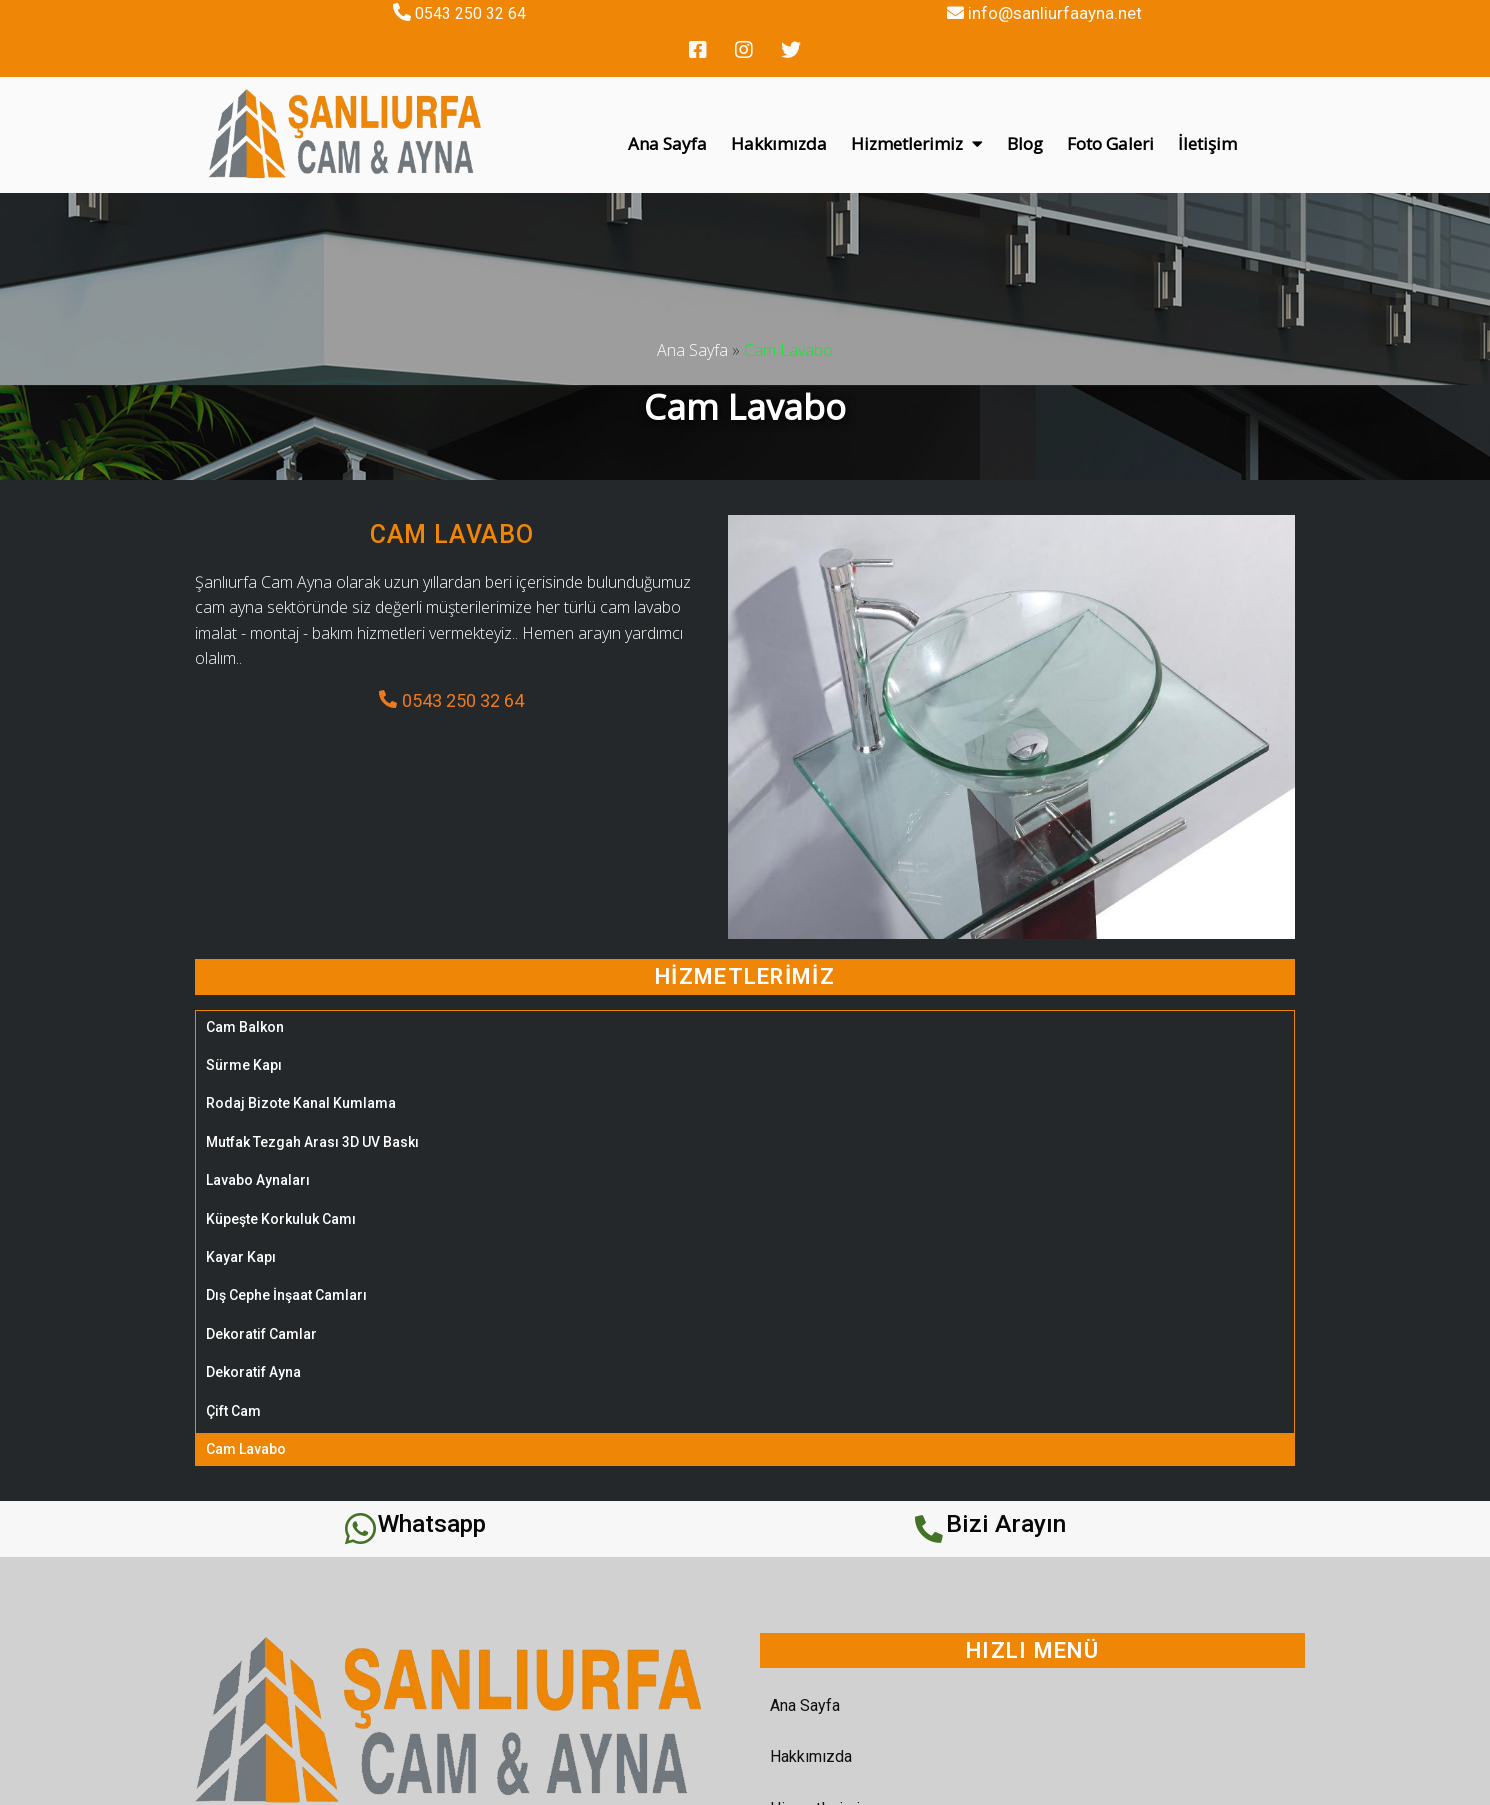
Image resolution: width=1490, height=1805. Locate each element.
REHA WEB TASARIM (1004, 1782)
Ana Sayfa (692, 315)
